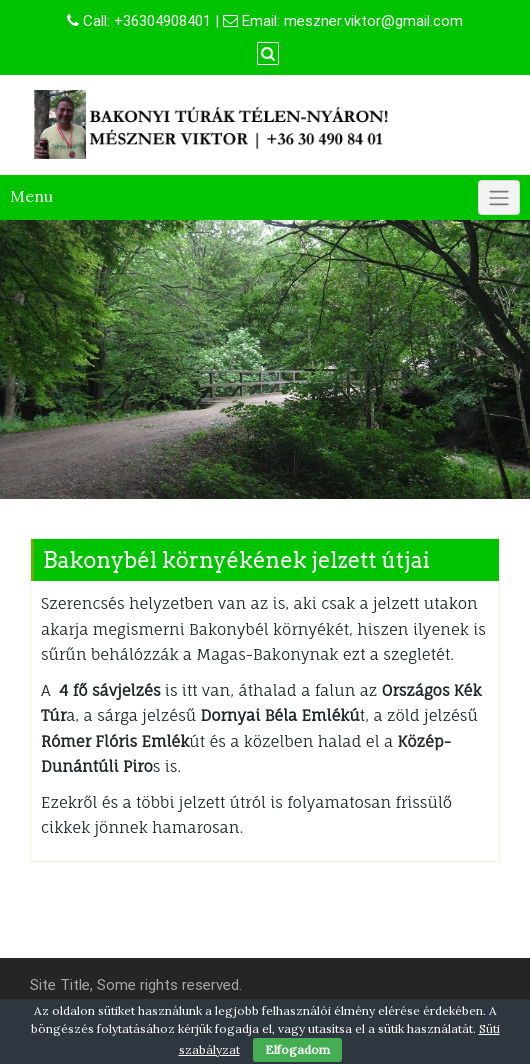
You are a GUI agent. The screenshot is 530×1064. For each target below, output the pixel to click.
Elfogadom (297, 1049)
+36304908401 (162, 21)
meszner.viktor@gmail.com (373, 21)
